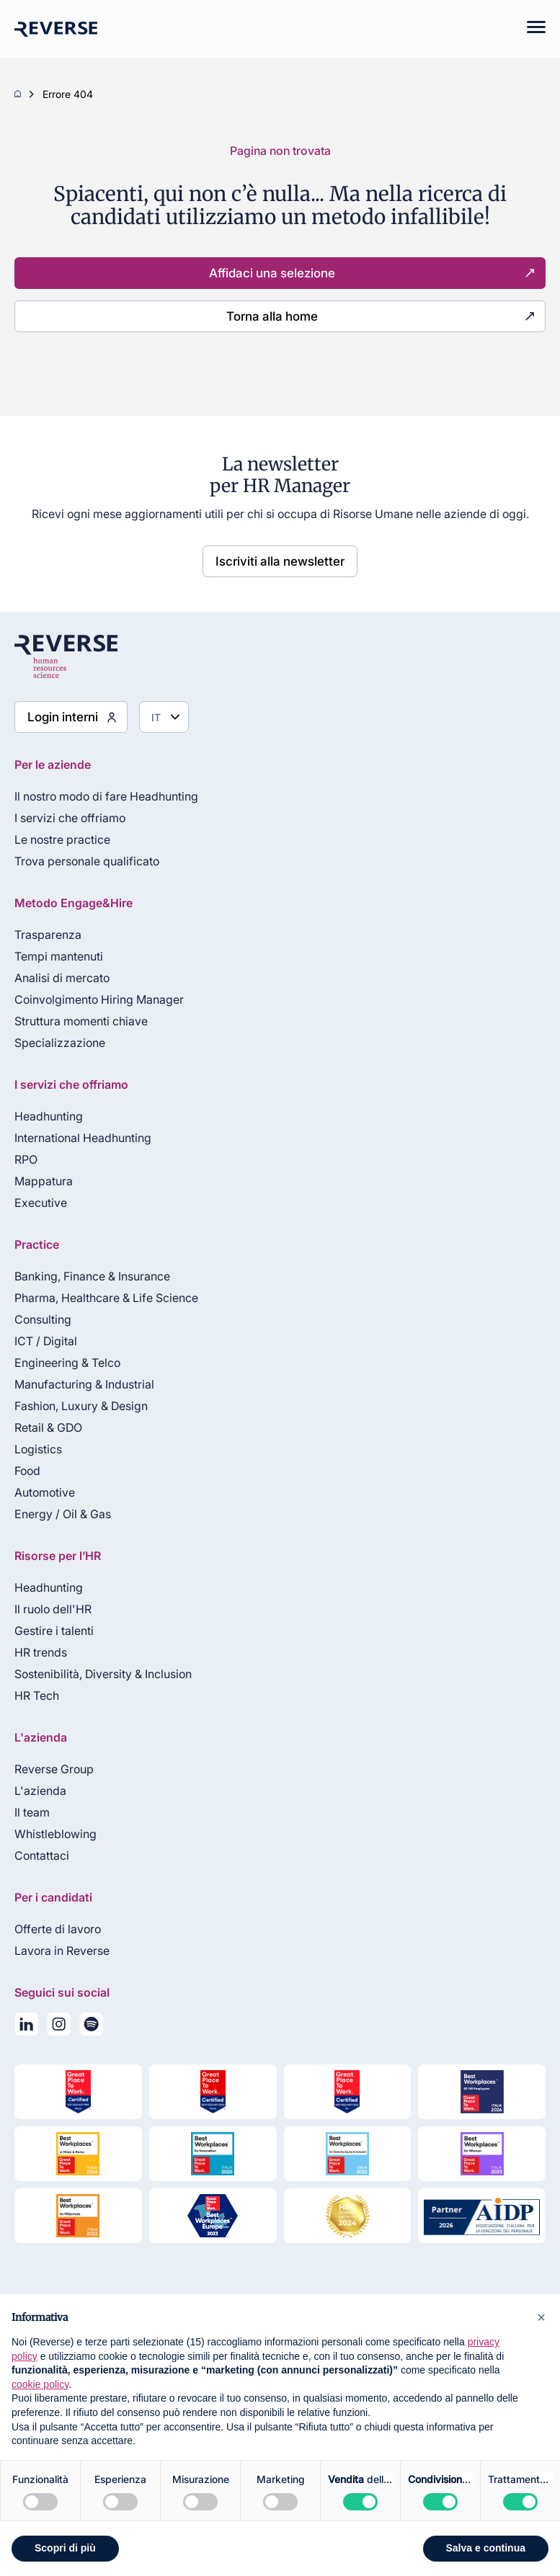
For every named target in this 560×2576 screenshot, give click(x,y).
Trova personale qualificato (86, 861)
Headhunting (48, 1116)
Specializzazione (59, 1042)
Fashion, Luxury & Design (81, 1406)
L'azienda (40, 1790)
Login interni (62, 717)
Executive (40, 1202)
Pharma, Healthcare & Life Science (106, 1298)
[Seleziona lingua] (164, 717)
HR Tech (36, 1695)
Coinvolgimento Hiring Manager (99, 999)
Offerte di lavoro (57, 1929)
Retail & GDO (48, 1427)
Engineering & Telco (67, 1362)
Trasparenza (47, 934)
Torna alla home (272, 316)
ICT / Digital (45, 1341)
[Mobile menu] (529, 28)
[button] (541, 2317)
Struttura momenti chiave (81, 1021)
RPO (25, 1159)
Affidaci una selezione (272, 273)
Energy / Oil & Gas (62, 1514)
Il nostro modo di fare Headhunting (106, 796)
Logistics (38, 1449)
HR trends (40, 1652)
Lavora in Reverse (62, 1950)
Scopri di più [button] (65, 2548)
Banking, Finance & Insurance (92, 1276)
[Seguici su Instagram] (59, 2027)
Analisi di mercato (62, 978)
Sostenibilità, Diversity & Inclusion (103, 1674)
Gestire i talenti (54, 1630)
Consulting (42, 1319)
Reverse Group (54, 1769)
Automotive (44, 1492)
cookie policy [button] (40, 2384)
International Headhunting (82, 1138)
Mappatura (43, 1181)
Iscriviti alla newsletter (280, 561)
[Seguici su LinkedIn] (26, 2027)
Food (27, 1470)
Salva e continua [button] (485, 2548)
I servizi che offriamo (69, 818)
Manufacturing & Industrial (84, 1384)
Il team (32, 1812)
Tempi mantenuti (58, 956)
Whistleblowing (55, 1834)
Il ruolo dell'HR (53, 1609)
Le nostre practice (62, 839)
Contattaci (41, 1855)
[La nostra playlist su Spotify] (91, 2027)
